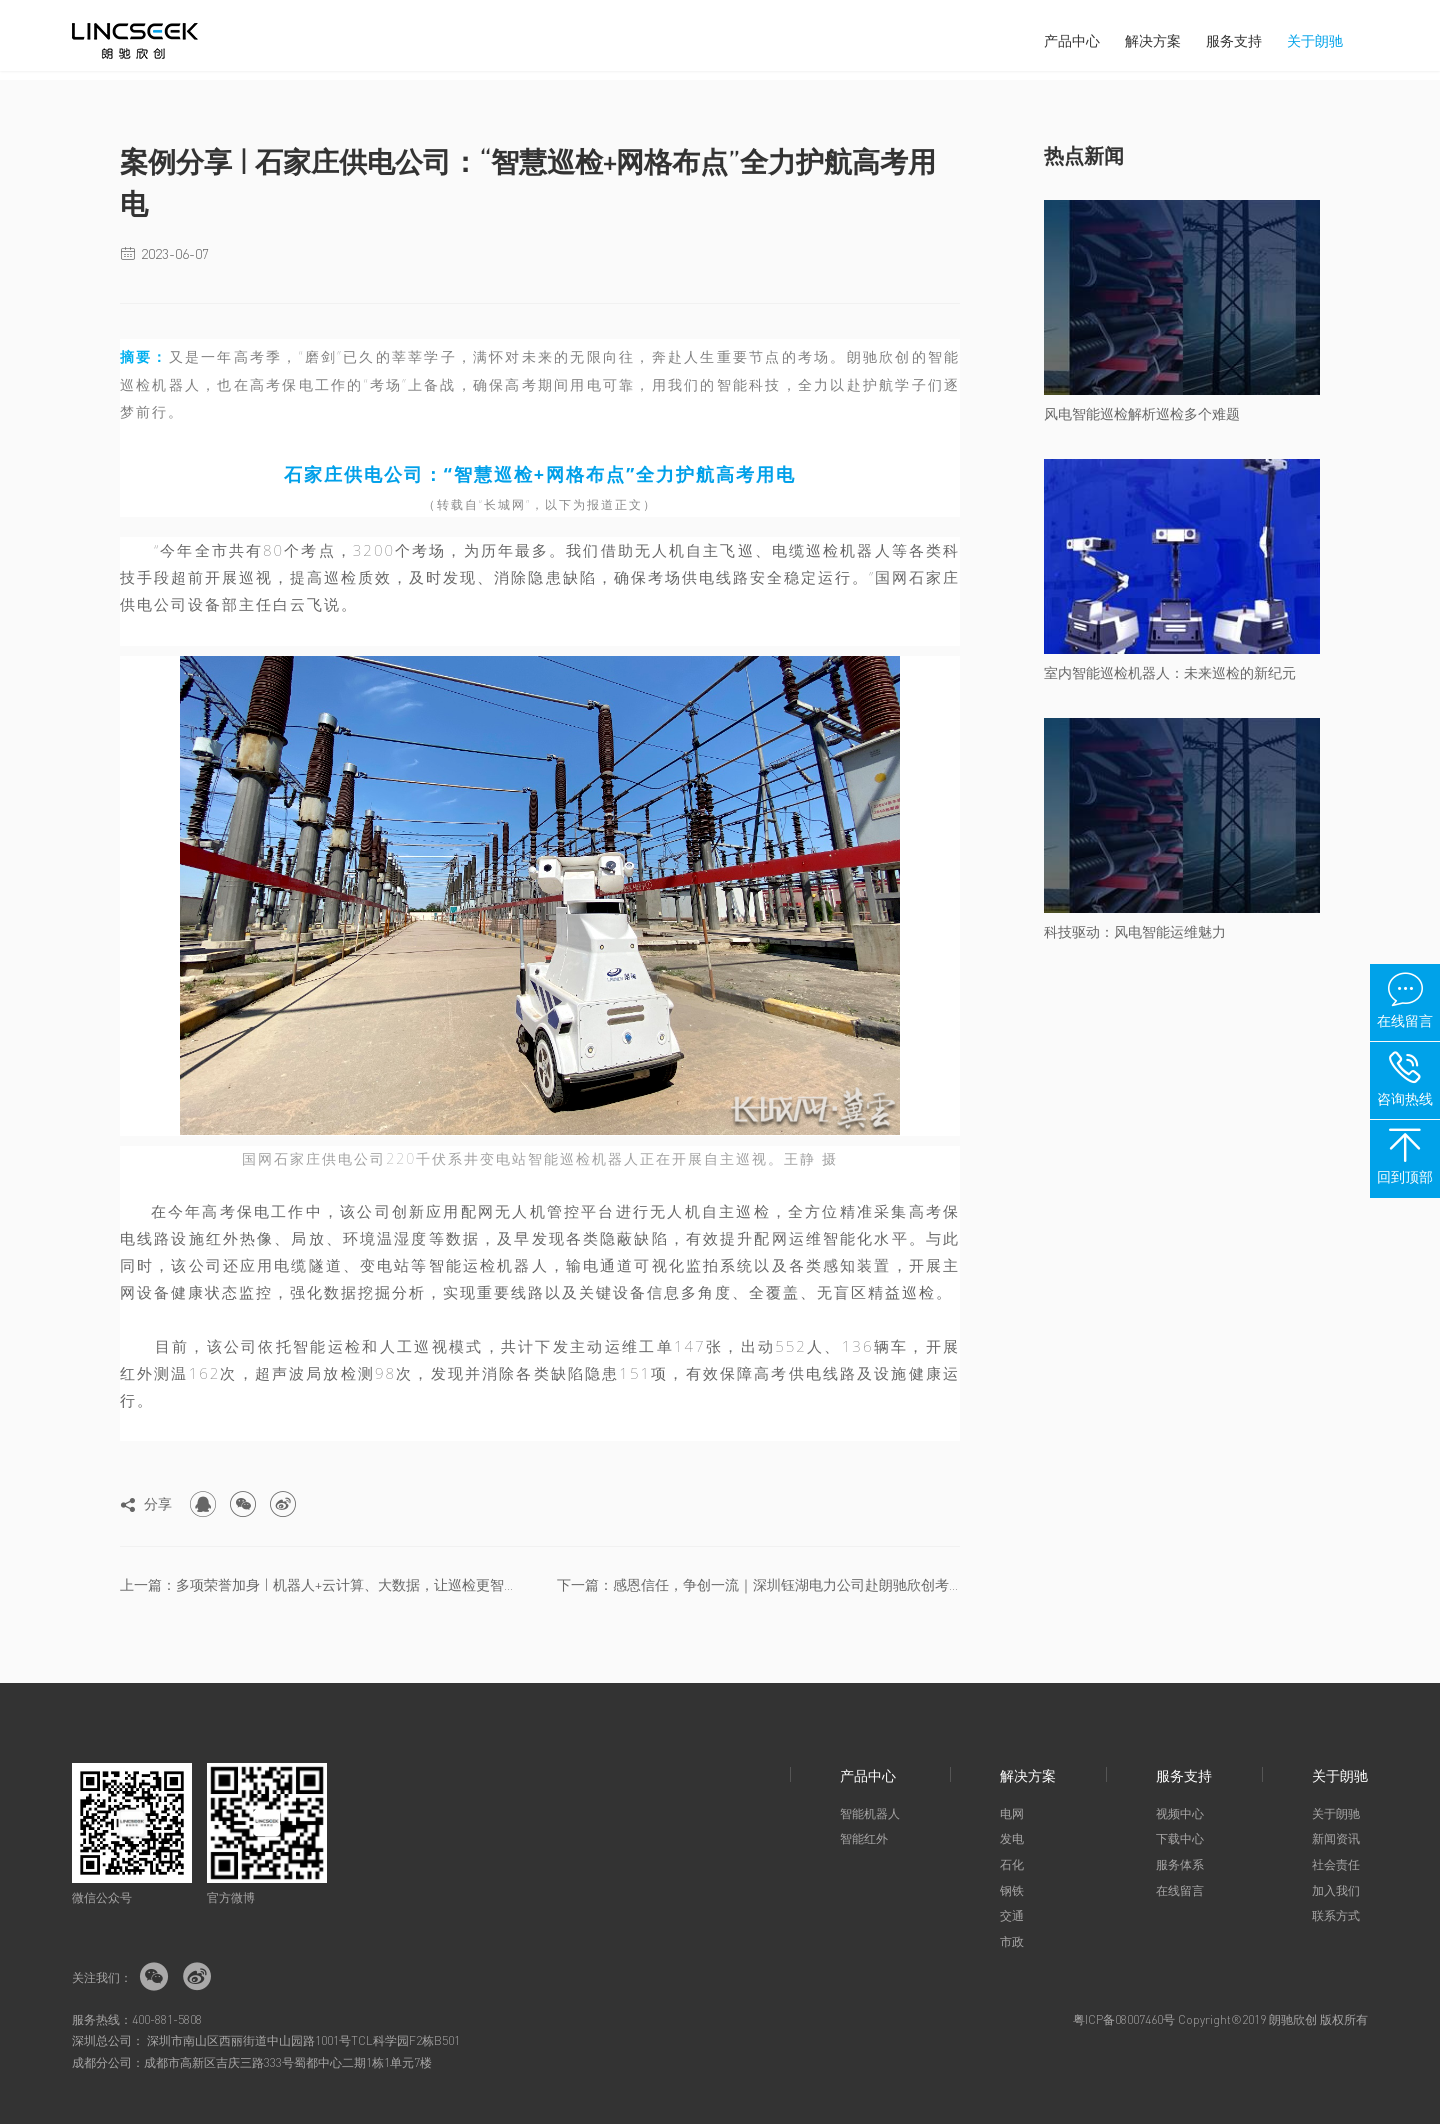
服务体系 (1180, 1864)
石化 (1012, 1864)
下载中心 (1180, 1838)
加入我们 (1336, 1890)
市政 (1012, 1941)
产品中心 (1072, 40)
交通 (1012, 1915)
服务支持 (1234, 40)
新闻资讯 (1336, 1838)
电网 (1012, 1813)
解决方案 (1153, 40)
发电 (1012, 1838)
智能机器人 (870, 1813)
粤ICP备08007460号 (1124, 2019)
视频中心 (1180, 1813)
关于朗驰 (1315, 40)
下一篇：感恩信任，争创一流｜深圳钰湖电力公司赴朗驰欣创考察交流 (758, 1584)
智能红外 (864, 1838)
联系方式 (1336, 1915)
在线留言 (1180, 1890)
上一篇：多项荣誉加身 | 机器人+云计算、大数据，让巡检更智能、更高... (321, 1584)
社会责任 (1336, 1864)
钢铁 (1012, 1890)
